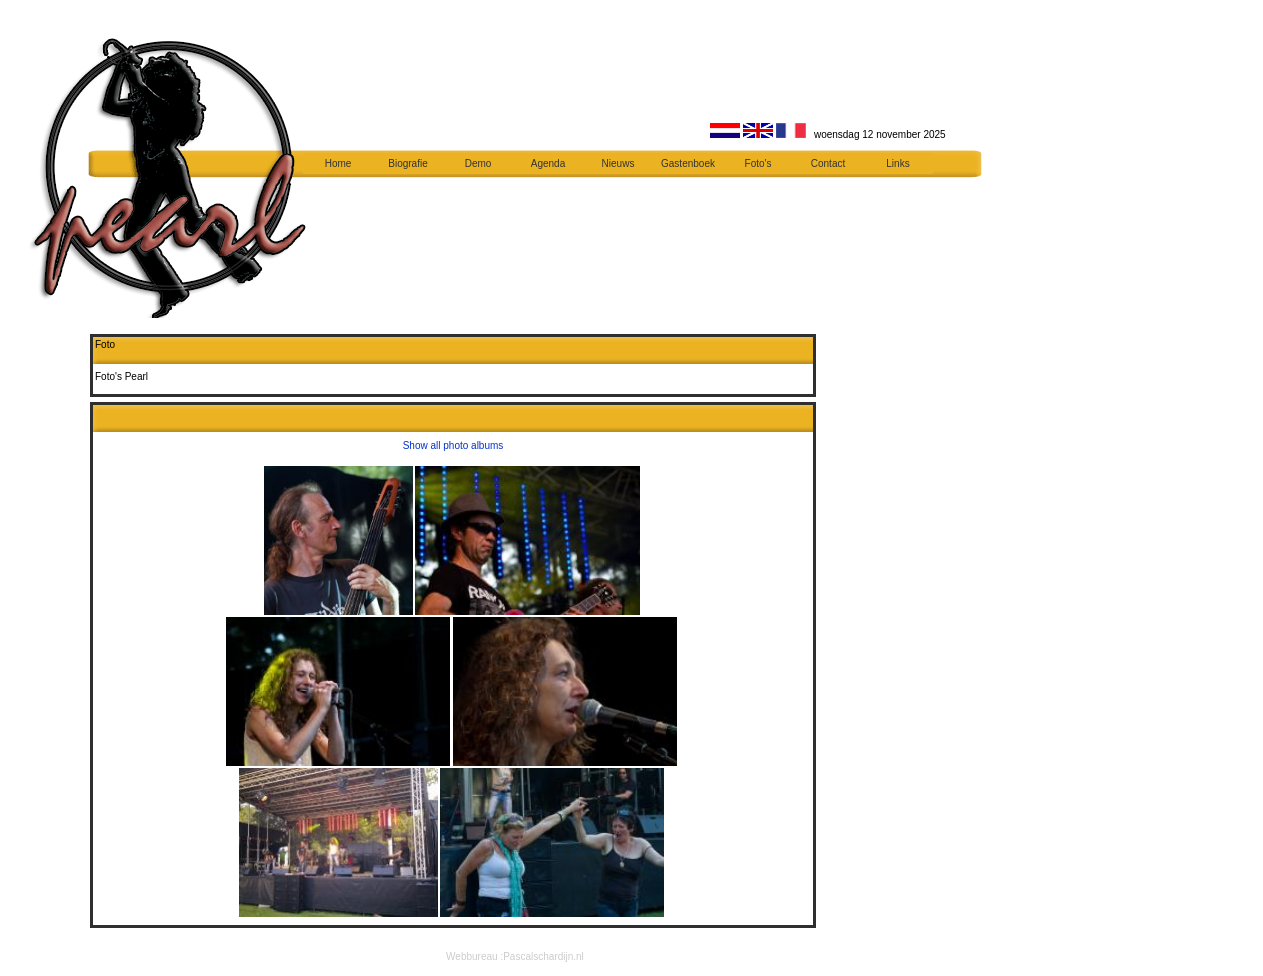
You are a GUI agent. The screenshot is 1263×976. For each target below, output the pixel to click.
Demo (478, 163)
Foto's (758, 163)
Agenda (548, 163)
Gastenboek (688, 163)
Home (338, 163)
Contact (828, 163)
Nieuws (618, 163)
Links (897, 163)
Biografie (407, 163)
